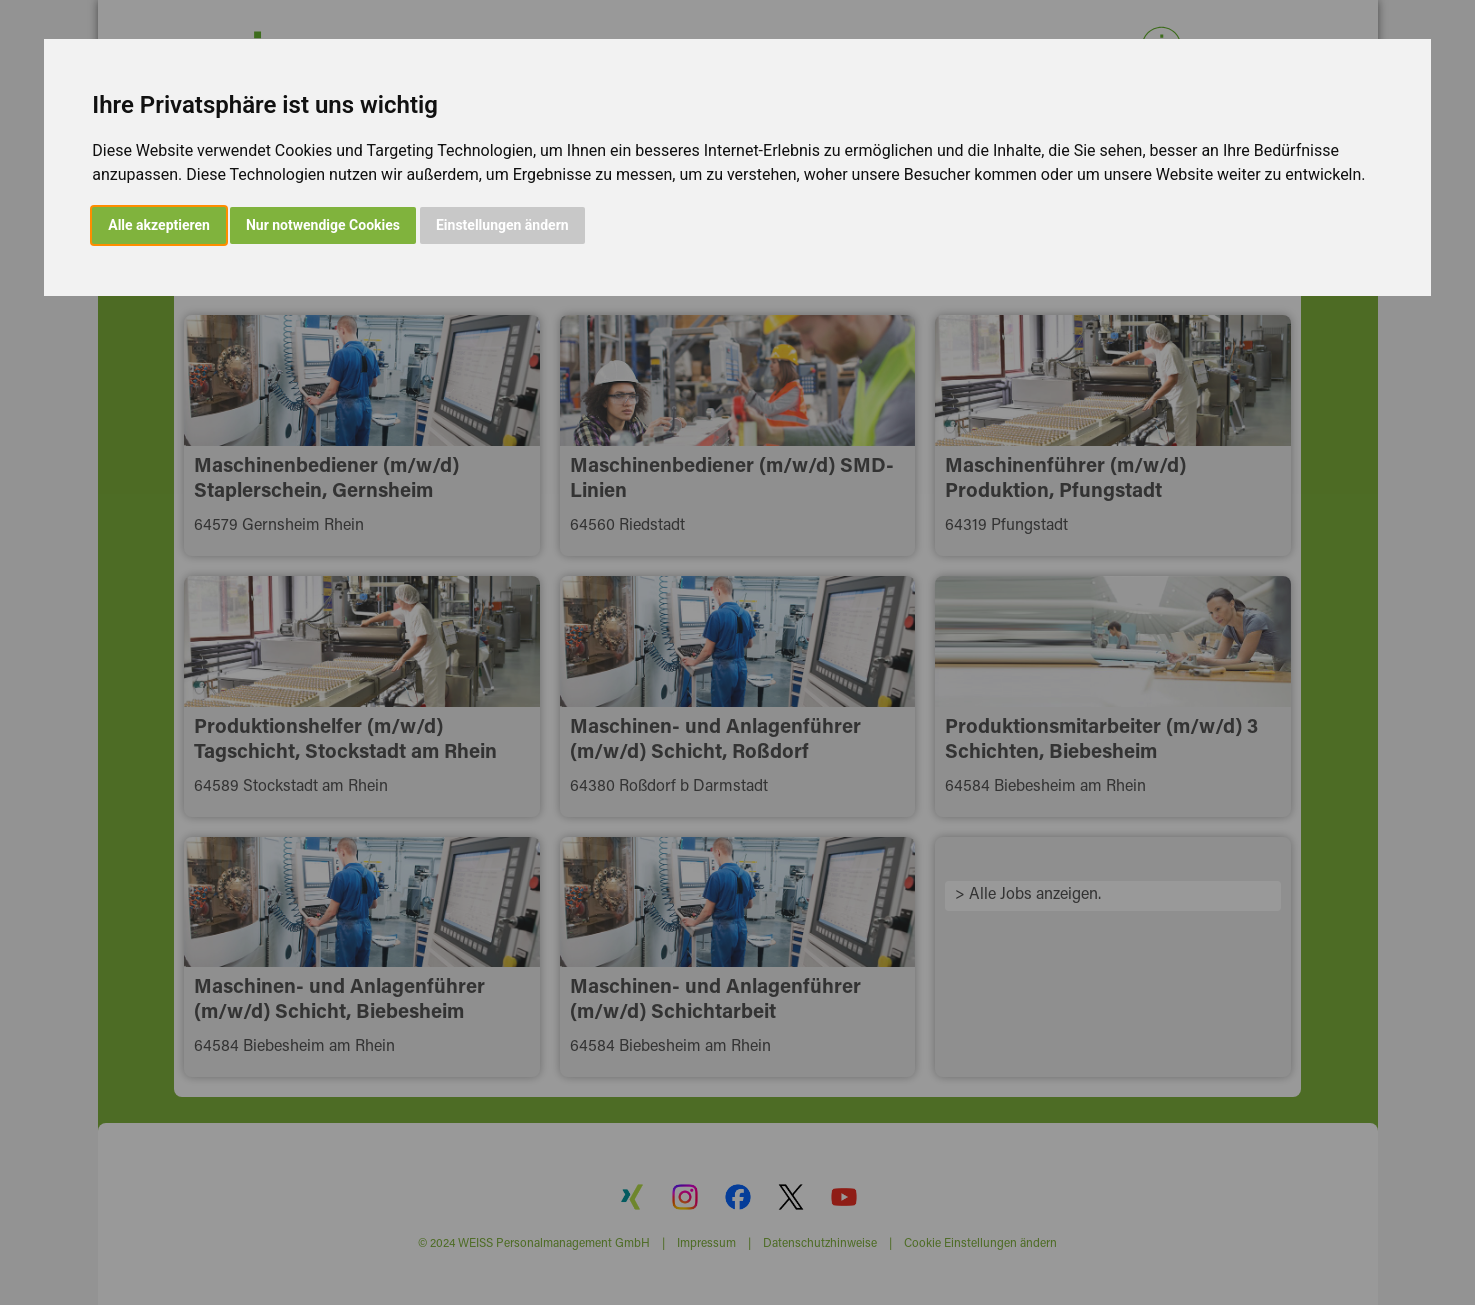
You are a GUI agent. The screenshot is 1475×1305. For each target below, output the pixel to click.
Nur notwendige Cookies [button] (323, 225)
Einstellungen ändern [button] (502, 225)
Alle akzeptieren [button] (159, 225)
